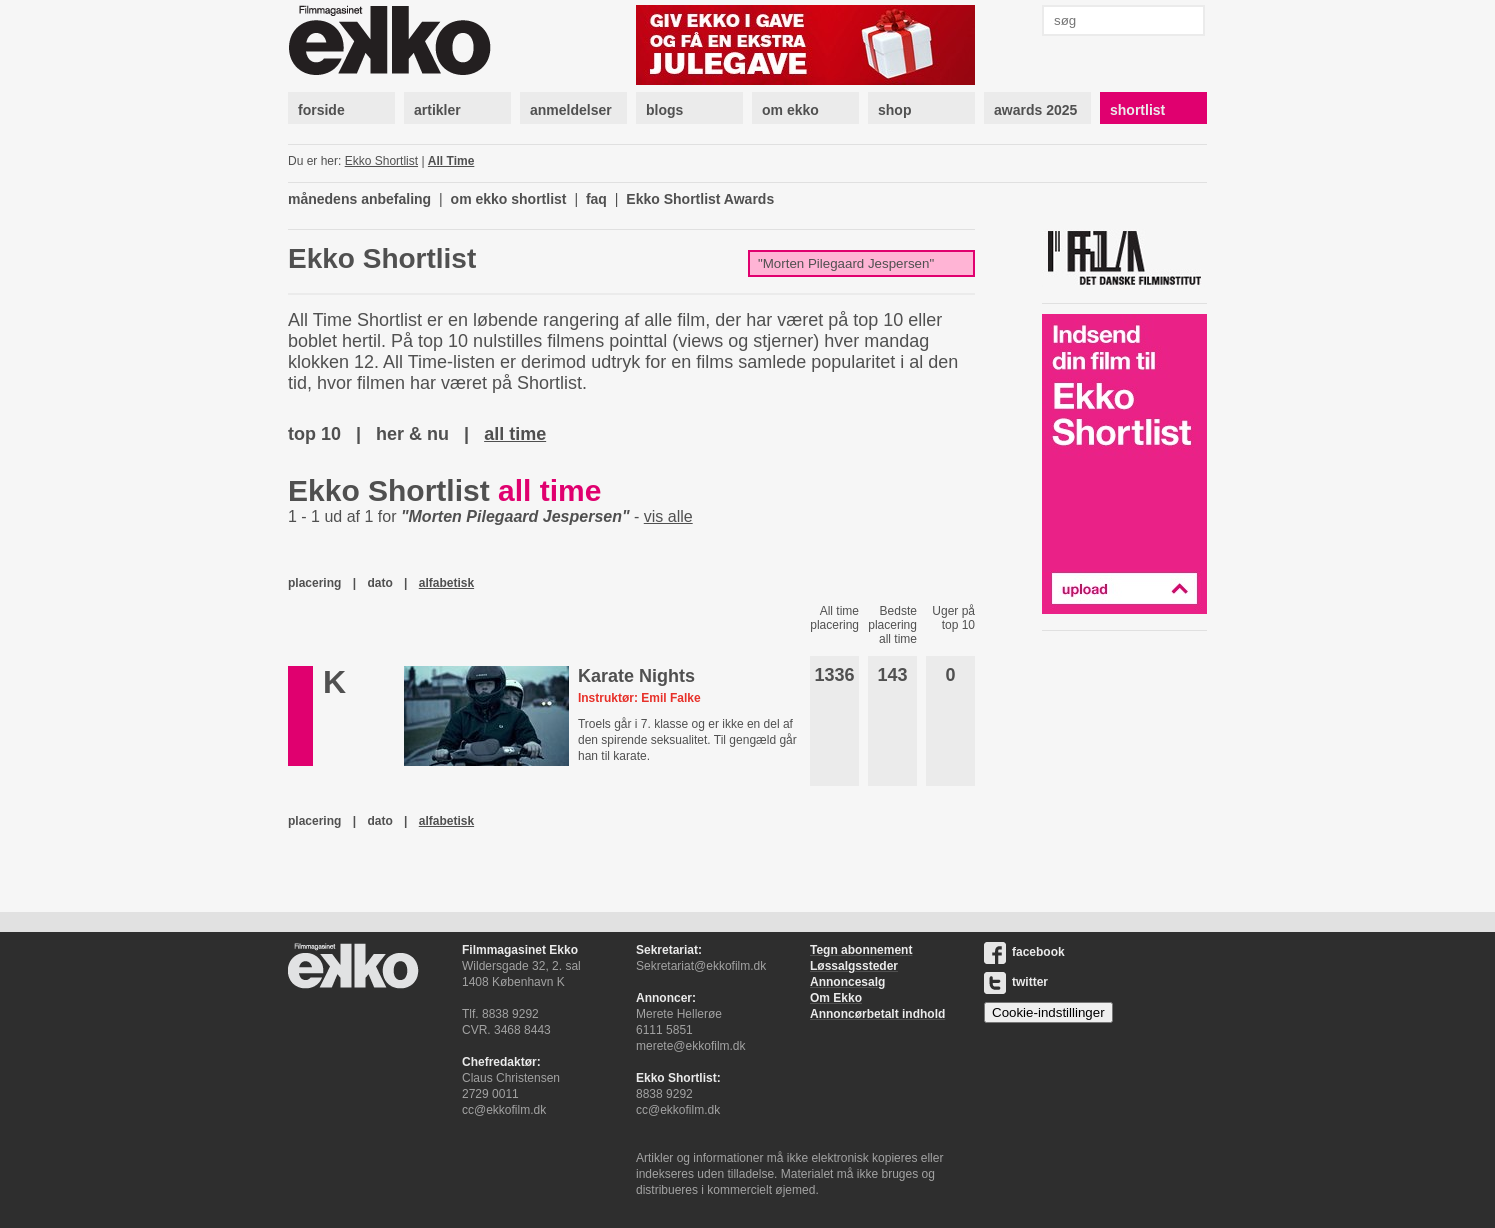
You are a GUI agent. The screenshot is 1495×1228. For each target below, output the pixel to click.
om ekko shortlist (509, 199)
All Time (451, 161)
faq (596, 199)
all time (515, 434)
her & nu (412, 434)
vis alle (668, 516)
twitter (1016, 982)
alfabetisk (446, 583)
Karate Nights (636, 676)
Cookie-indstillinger (1048, 1012)
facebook (1024, 952)
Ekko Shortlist (381, 161)
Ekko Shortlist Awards (700, 199)
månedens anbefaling (359, 199)
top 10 (314, 434)
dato (379, 583)
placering (314, 583)
